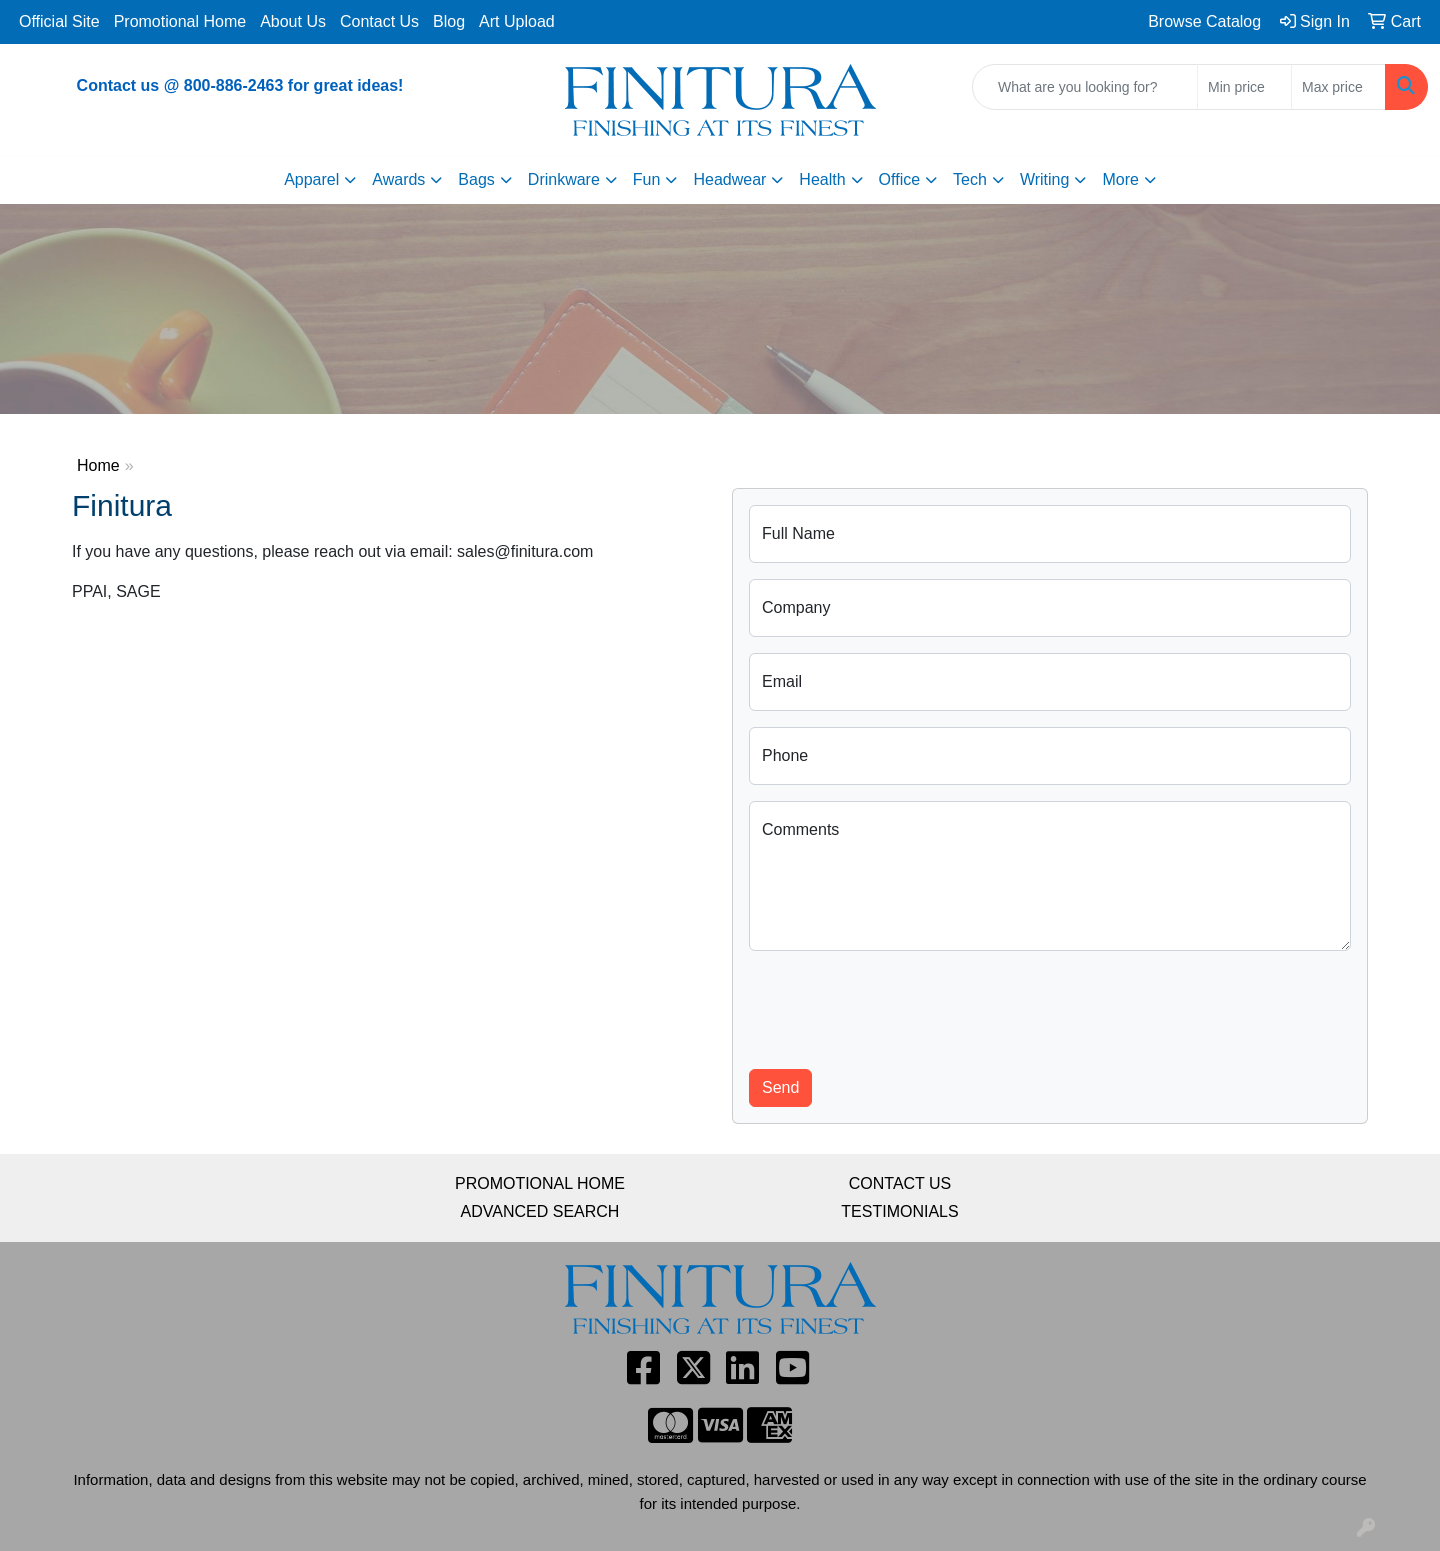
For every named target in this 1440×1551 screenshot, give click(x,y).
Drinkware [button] (564, 179)
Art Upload (517, 21)
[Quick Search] (1085, 87)
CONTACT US (900, 1183)
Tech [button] (970, 179)
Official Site (59, 21)
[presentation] (901, 1006)
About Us (293, 21)
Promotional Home (180, 21)
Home (98, 465)
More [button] (1120, 179)
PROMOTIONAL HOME (540, 1183)
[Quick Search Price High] (1338, 87)
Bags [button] (476, 179)
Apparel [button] (311, 179)
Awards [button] (398, 179)
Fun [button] (647, 179)
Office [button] (900, 179)
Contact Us (379, 21)
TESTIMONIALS (899, 1211)
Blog (449, 21)
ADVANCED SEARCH (540, 1211)
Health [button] (822, 179)
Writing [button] (1045, 179)
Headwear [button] (729, 179)
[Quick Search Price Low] (1244, 87)
